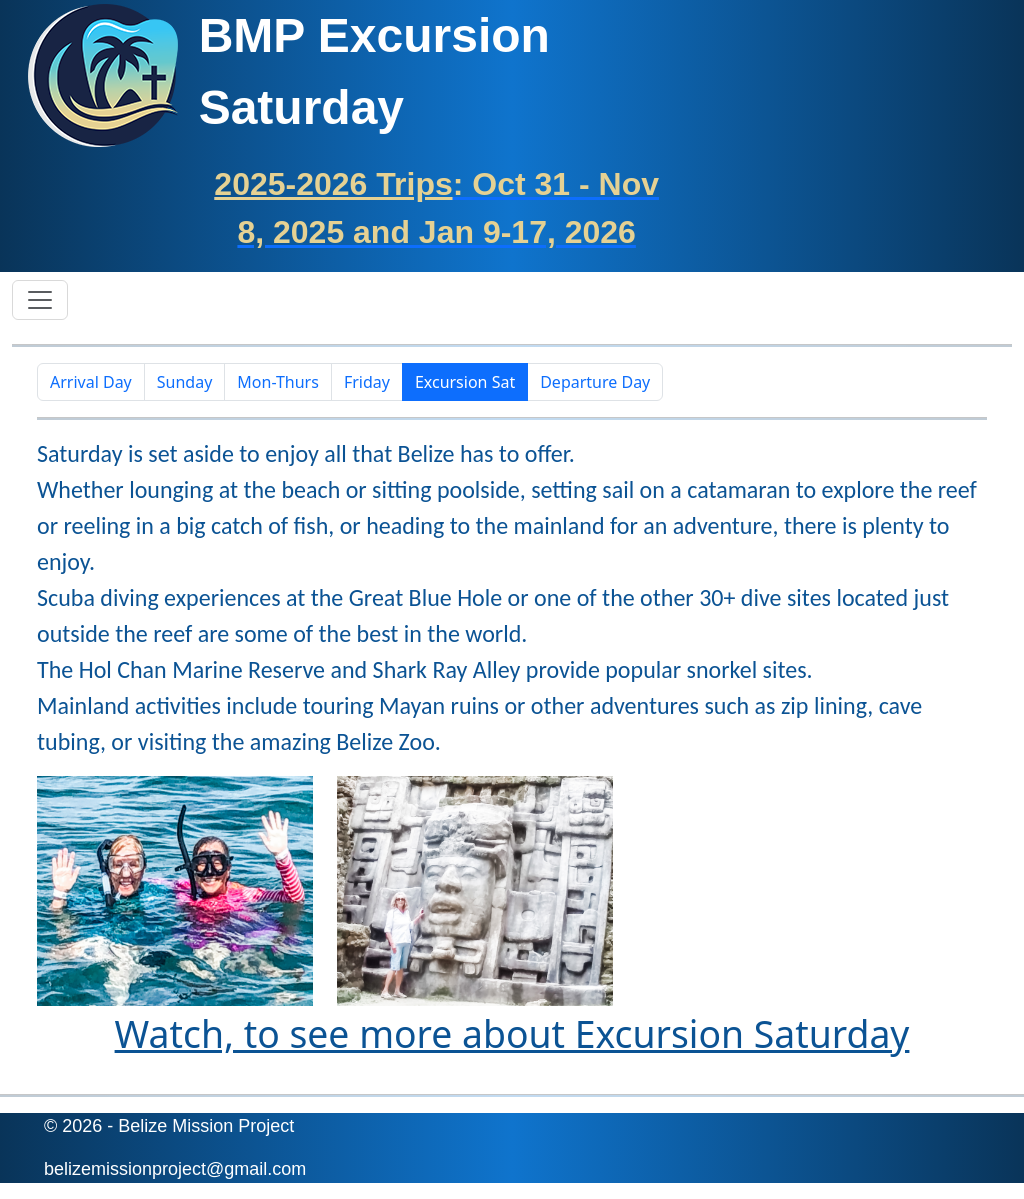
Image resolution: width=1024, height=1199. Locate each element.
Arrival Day (91, 382)
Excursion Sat (465, 382)
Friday (367, 382)
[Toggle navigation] (40, 300)
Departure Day (595, 382)
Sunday (185, 382)
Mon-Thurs (278, 382)
